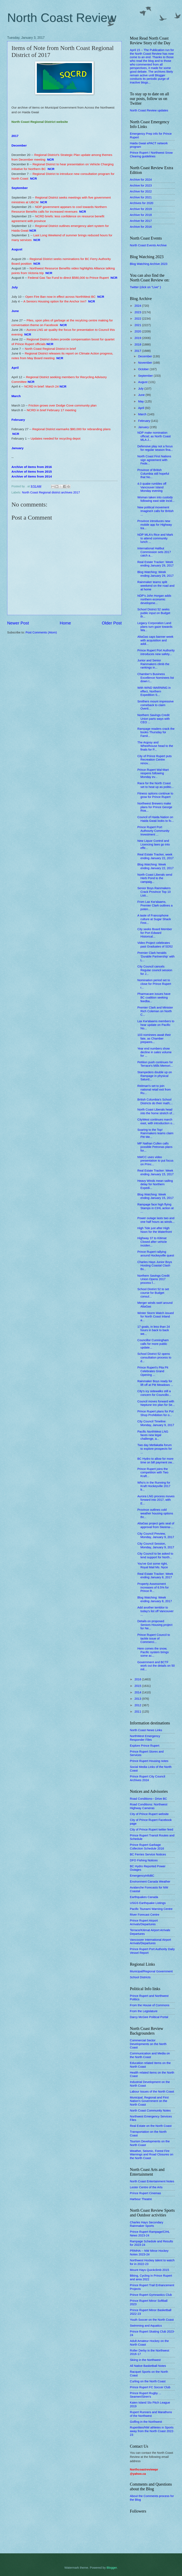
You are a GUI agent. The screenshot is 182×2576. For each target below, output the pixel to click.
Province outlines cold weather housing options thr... (155, 1513)
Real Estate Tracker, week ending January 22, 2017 (155, 856)
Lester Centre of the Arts (146, 2187)
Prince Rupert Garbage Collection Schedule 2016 (147, 1846)
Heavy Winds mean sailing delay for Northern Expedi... (155, 1184)
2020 (138, 331)
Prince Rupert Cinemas (145, 2193)
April (141, 408)
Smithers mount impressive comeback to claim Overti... (155, 705)
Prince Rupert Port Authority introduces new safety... (156, 652)
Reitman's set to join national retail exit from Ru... (154, 1089)
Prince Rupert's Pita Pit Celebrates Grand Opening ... (152, 1371)
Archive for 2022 (141, 191)
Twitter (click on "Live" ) (145, 287)
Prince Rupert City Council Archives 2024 (147, 1778)
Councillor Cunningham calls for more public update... (153, 1344)
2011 (138, 1711)
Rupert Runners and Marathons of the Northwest (151, 2413)
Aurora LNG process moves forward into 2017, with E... (156, 1500)
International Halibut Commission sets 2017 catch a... (154, 552)
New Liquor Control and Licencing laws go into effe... (153, 844)
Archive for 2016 (141, 226)
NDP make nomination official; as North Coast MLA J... (154, 436)
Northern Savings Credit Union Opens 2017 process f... (153, 1279)
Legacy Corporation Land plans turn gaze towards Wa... (154, 626)
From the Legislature (143, 2011)
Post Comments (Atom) (41, 632)
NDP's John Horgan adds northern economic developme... (154, 599)
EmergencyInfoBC (142, 1875)
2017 (138, 350)
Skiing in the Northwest (145, 2360)
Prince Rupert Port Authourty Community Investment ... (153, 830)
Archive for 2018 (141, 215)
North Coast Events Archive (148, 245)
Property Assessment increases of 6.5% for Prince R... (153, 1587)
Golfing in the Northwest (146, 2421)
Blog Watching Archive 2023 (148, 263)
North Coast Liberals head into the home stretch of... (155, 1111)
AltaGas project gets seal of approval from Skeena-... (155, 1525)
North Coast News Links (146, 1730)
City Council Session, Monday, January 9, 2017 (155, 1545)
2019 (138, 338)
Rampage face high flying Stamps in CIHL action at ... (155, 1208)
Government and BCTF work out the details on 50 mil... (156, 1666)
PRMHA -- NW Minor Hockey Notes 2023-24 (149, 2252)
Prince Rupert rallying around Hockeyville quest (155, 1253)
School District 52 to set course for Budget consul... (153, 1292)
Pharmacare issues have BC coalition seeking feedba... (154, 997)
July (141, 388)
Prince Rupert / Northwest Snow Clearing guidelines (151, 154)
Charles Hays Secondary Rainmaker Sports (146, 2224)
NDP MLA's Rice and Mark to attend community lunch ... (155, 538)
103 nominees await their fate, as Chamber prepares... (154, 1038)
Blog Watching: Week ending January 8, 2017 (154, 1599)
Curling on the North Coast (147, 2381)
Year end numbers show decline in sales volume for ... (154, 1052)
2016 (138, 1679)
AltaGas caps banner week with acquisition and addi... (155, 640)
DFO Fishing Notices (144, 1860)
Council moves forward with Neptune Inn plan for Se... (156, 1403)
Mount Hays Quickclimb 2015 (149, 2270)
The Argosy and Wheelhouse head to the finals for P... (155, 746)
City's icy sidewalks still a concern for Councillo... (154, 1393)
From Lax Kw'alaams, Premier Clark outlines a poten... (155, 905)
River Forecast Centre (144, 1914)
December (145, 356)
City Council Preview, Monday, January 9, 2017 (155, 1535)
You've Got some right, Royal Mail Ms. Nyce (152, 1565)
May (141, 401)
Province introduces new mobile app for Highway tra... (154, 524)
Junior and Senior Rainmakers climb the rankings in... (153, 664)
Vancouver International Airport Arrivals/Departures (150, 1941)
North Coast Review (61, 17)
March (142, 414)
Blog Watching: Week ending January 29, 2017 (155, 573)
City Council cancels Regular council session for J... (154, 970)
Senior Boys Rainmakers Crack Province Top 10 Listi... (154, 891)
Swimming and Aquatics (146, 2325)
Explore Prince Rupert (144, 1745)
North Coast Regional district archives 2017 (51, 492)
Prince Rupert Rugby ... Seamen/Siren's (145, 2395)
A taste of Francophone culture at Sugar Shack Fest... (154, 919)
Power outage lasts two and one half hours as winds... (156, 1219)
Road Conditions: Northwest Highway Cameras (148, 1806)
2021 (138, 325)
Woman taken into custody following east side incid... (156, 499)
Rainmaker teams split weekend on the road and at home (155, 585)
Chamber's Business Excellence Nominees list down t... (155, 677)
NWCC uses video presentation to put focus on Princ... (155, 1160)
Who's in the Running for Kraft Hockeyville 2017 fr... (153, 1486)
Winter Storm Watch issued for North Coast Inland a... (155, 1316)
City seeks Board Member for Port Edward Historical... (154, 933)
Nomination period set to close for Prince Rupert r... (154, 984)
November (145, 362)
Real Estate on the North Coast (151, 2125)
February (144, 420)
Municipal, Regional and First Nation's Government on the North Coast (149, 2101)
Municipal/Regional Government (151, 1971)
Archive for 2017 (141, 220)
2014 (138, 1692)
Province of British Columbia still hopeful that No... (153, 473)
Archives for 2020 (141, 203)
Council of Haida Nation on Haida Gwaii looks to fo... (155, 818)
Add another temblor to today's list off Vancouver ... (155, 1611)
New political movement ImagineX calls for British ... (155, 511)
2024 (138, 305)
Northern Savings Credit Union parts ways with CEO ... (153, 718)
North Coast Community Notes (150, 2110)
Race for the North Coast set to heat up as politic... (155, 785)
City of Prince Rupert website (149, 1814)
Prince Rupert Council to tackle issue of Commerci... (153, 1638)
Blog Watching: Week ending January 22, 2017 (155, 866)
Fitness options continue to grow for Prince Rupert (155, 795)
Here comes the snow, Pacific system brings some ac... (153, 1652)
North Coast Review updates (149, 110)
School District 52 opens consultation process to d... (154, 1357)
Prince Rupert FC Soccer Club (150, 2387)
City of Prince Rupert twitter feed (151, 1829)
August (143, 382)
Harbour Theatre (141, 2199)
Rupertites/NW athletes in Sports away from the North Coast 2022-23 (152, 2431)
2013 (138, 1698)
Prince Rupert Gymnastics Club (151, 2294)
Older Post (112, 623)
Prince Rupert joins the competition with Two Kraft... (152, 1472)
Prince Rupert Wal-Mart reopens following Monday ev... (153, 773)
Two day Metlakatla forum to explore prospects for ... (154, 1448)
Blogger (112, 2567)
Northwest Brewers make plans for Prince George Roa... (154, 807)
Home (65, 623)
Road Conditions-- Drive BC (148, 1798)
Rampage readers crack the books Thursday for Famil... (156, 732)
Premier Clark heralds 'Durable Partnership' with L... (156, 956)
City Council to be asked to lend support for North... (155, 1555)
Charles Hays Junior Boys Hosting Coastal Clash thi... (154, 1265)
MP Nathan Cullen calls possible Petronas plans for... (154, 1147)
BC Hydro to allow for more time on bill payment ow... (155, 1460)
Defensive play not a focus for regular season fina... (155, 448)
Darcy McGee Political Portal (149, 2017)
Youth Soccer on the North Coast (152, 2319)
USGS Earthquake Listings (148, 1903)
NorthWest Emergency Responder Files (145, 1737)
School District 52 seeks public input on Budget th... (153, 613)
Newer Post (18, 623)
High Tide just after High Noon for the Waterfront (154, 1229)
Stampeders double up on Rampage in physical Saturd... (154, 1076)
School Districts (140, 1977)
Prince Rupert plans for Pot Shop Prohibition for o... (155, 1413)
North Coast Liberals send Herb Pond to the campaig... (154, 878)
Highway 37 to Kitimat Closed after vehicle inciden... (152, 1241)
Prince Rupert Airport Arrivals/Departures (144, 1922)
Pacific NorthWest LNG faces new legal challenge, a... (152, 1435)
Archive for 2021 (141, 197)
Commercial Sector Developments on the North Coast (148, 2044)
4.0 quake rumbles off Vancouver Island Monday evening (151, 487)
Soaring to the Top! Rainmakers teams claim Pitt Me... (155, 1133)
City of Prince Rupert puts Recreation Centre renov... (154, 759)
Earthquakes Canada (144, 1897)
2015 (138, 1685)
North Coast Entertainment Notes (152, 2181)
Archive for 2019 (141, 209)
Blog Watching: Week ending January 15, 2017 (155, 1196)
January (143, 427)
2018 (138, 344)
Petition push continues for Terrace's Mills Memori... (155, 1064)
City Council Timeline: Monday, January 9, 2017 (155, 1423)
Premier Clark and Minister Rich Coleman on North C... (155, 1011)
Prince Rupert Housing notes (149, 1761)
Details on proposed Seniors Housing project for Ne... (154, 1625)
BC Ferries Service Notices (148, 1854)
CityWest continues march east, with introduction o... (156, 1121)
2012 (138, 1705)
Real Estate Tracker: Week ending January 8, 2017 (155, 1575)
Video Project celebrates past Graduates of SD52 (155, 944)
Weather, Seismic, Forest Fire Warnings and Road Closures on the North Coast (151, 2154)
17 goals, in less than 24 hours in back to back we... (153, 1330)
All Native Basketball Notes (148, 2365)
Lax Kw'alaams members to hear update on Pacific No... (155, 1025)
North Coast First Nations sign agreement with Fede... (154, 460)
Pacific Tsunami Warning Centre (151, 1909)
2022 (138, 318)
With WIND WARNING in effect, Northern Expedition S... (154, 691)
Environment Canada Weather (150, 1881)
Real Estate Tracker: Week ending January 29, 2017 (155, 563)
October (143, 369)
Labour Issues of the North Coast (152, 2091)
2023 (138, 312)
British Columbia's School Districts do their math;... (155, 1101)
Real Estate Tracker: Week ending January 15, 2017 (155, 1172)
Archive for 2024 (141, 179)
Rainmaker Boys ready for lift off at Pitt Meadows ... (155, 1383)
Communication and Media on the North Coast (150, 2055)
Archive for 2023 (141, 185)
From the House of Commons (149, 2005)
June (141, 395)
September (146, 375)
